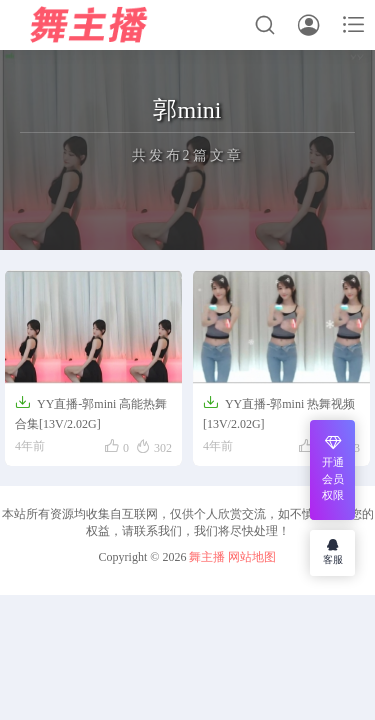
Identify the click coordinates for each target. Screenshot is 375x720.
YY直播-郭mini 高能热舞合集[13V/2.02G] (91, 412)
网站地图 (252, 557)
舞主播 (207, 557)
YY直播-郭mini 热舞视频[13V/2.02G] (279, 412)
